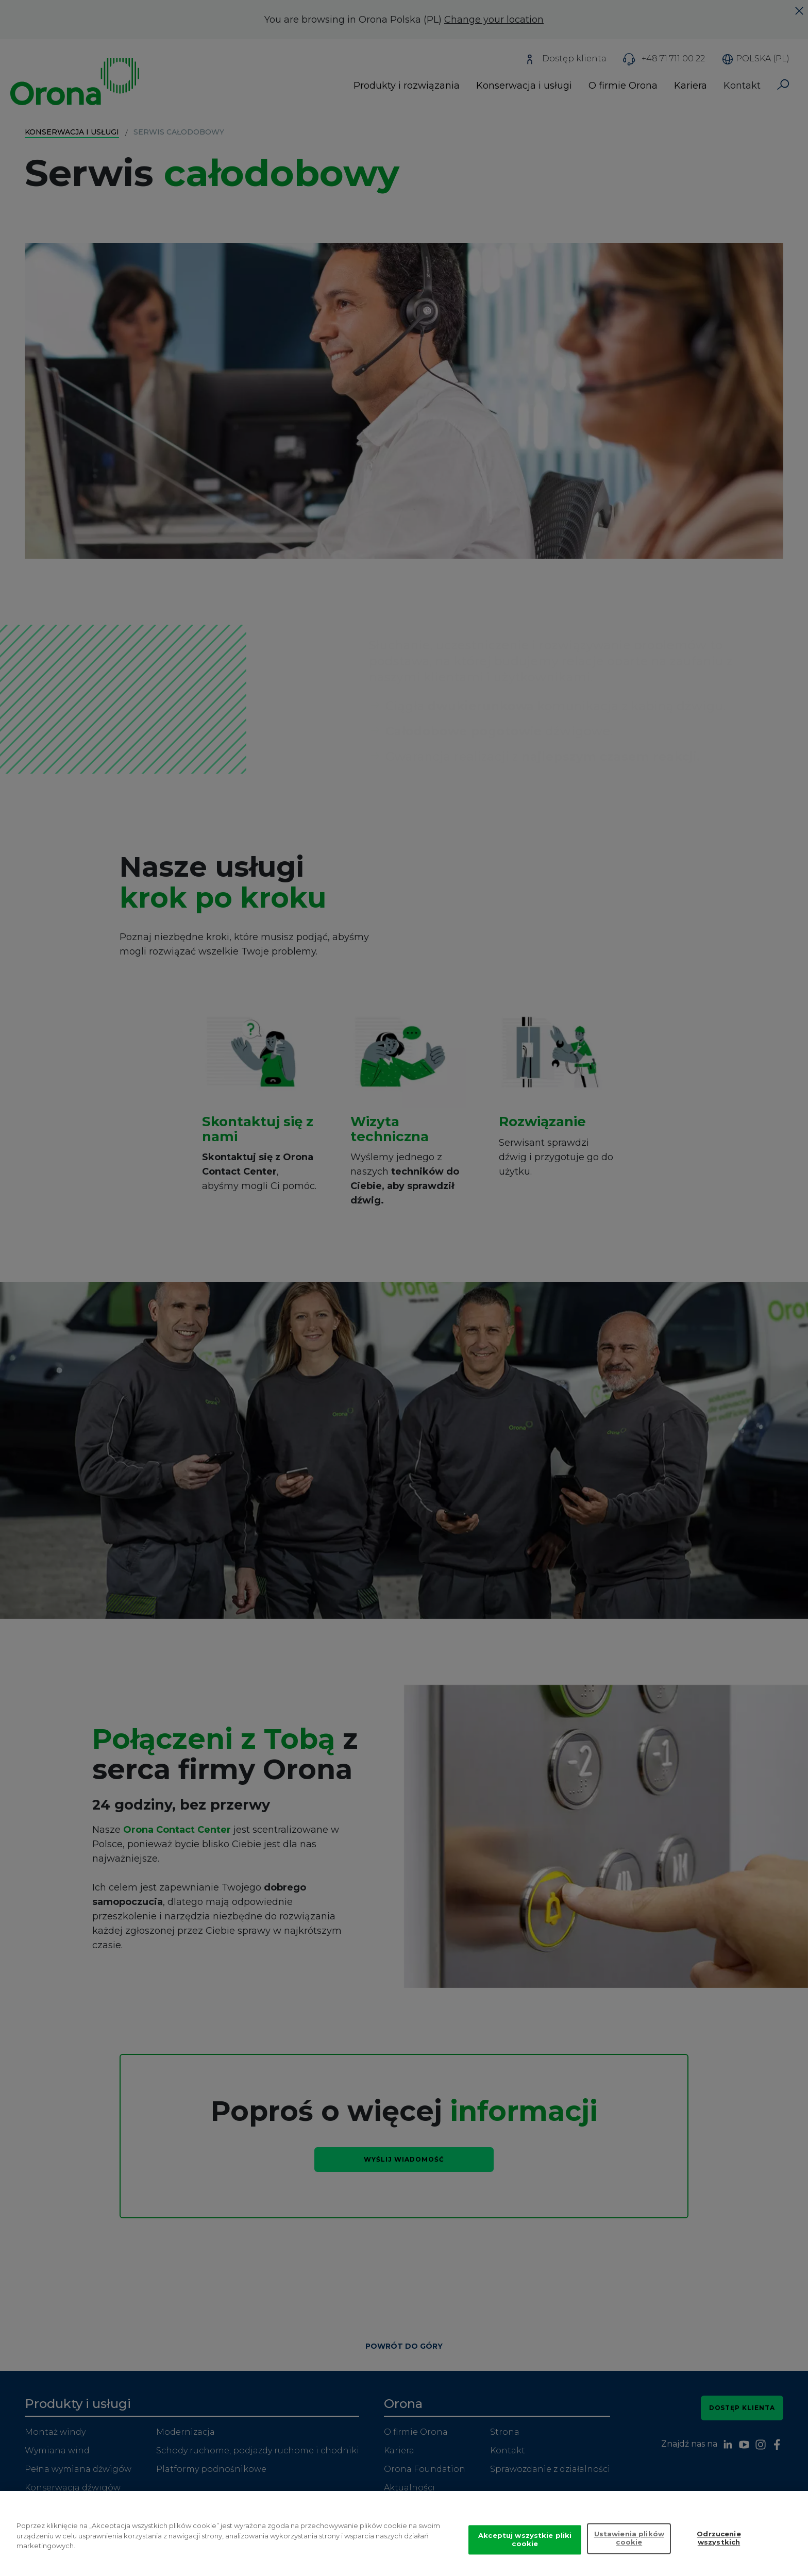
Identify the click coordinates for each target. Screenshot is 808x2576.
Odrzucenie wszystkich (718, 2545)
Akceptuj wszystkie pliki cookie (524, 2547)
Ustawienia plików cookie (629, 2545)
